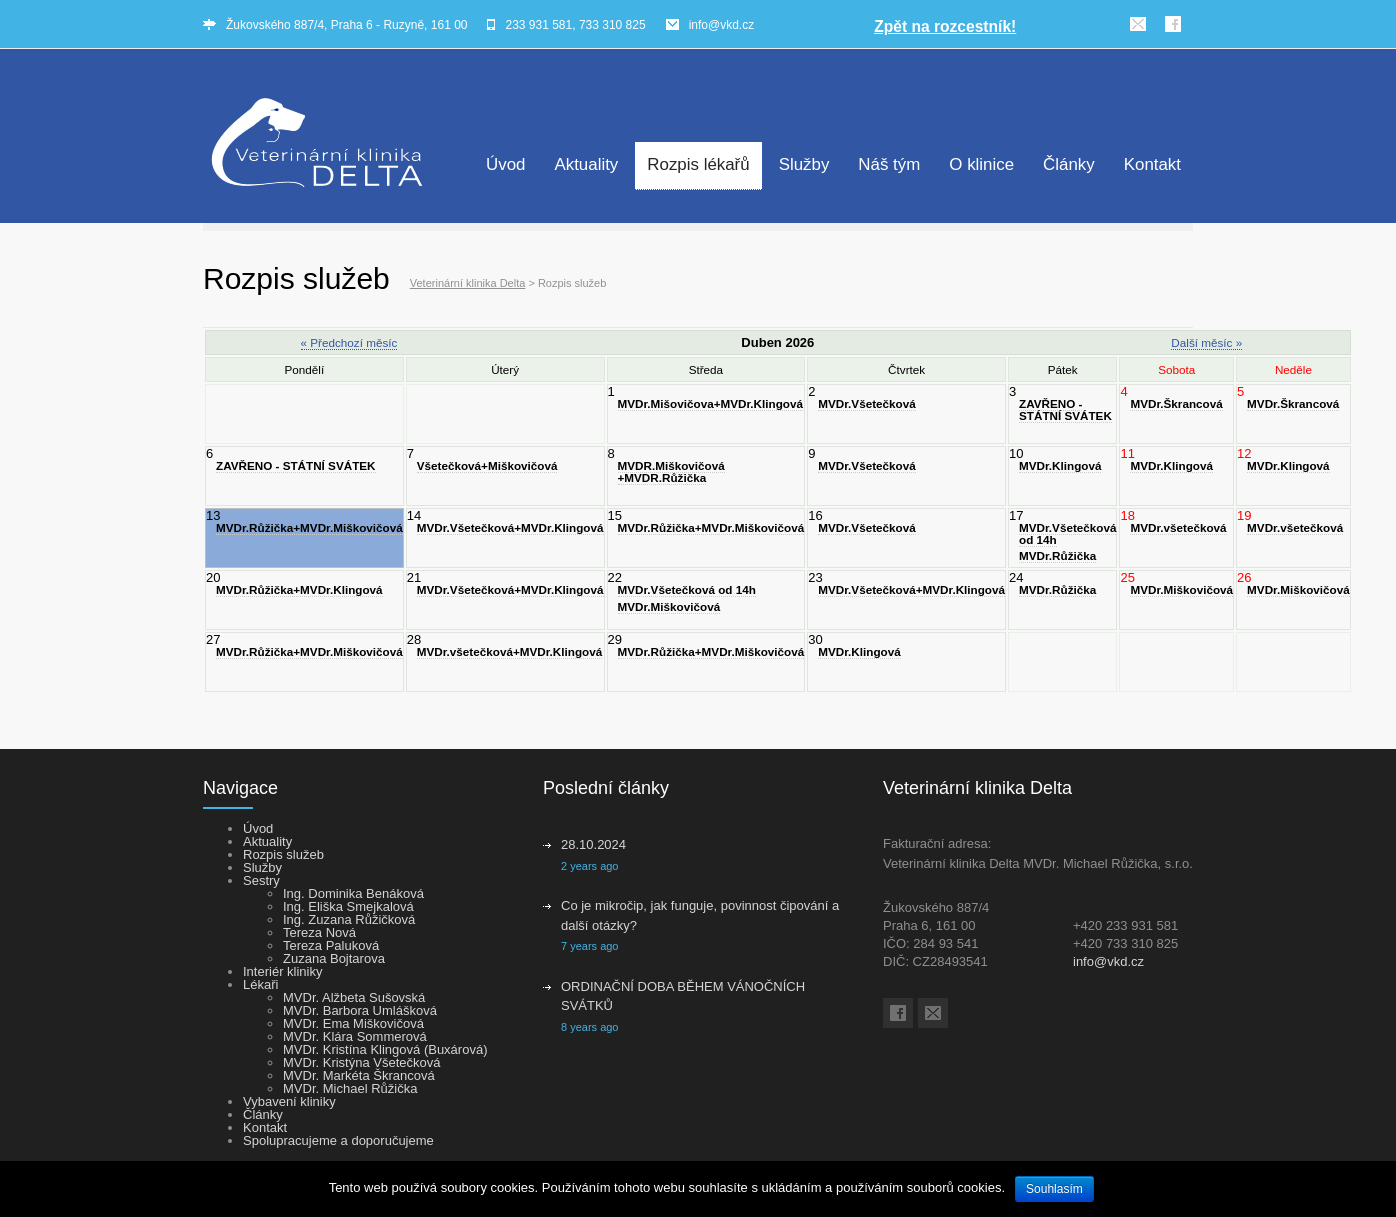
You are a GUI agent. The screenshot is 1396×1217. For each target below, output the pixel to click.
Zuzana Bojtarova (334, 958)
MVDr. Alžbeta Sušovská (354, 997)
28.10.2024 (593, 844)
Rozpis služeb (283, 854)
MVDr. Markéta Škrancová (359, 1075)
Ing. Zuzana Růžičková (349, 919)
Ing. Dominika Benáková (353, 893)
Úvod (505, 164)
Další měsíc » (1206, 342)
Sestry (261, 880)
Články (1069, 164)
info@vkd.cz (722, 25)
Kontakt (1152, 164)
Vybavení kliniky (289, 1101)
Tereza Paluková (331, 945)
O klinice (981, 164)
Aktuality (586, 164)
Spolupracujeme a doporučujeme (338, 1140)
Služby (804, 164)
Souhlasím (1054, 1189)
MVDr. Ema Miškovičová (353, 1023)
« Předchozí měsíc (349, 342)
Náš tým (889, 164)
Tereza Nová (319, 932)
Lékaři (260, 984)
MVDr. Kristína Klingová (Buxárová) (385, 1049)
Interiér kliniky (282, 971)
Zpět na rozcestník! (945, 26)
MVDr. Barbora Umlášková (360, 1010)
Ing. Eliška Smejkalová (348, 906)
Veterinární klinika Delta (468, 283)
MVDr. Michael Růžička (350, 1088)
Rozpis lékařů (698, 164)
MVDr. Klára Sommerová (355, 1036)
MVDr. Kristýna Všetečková (362, 1062)
